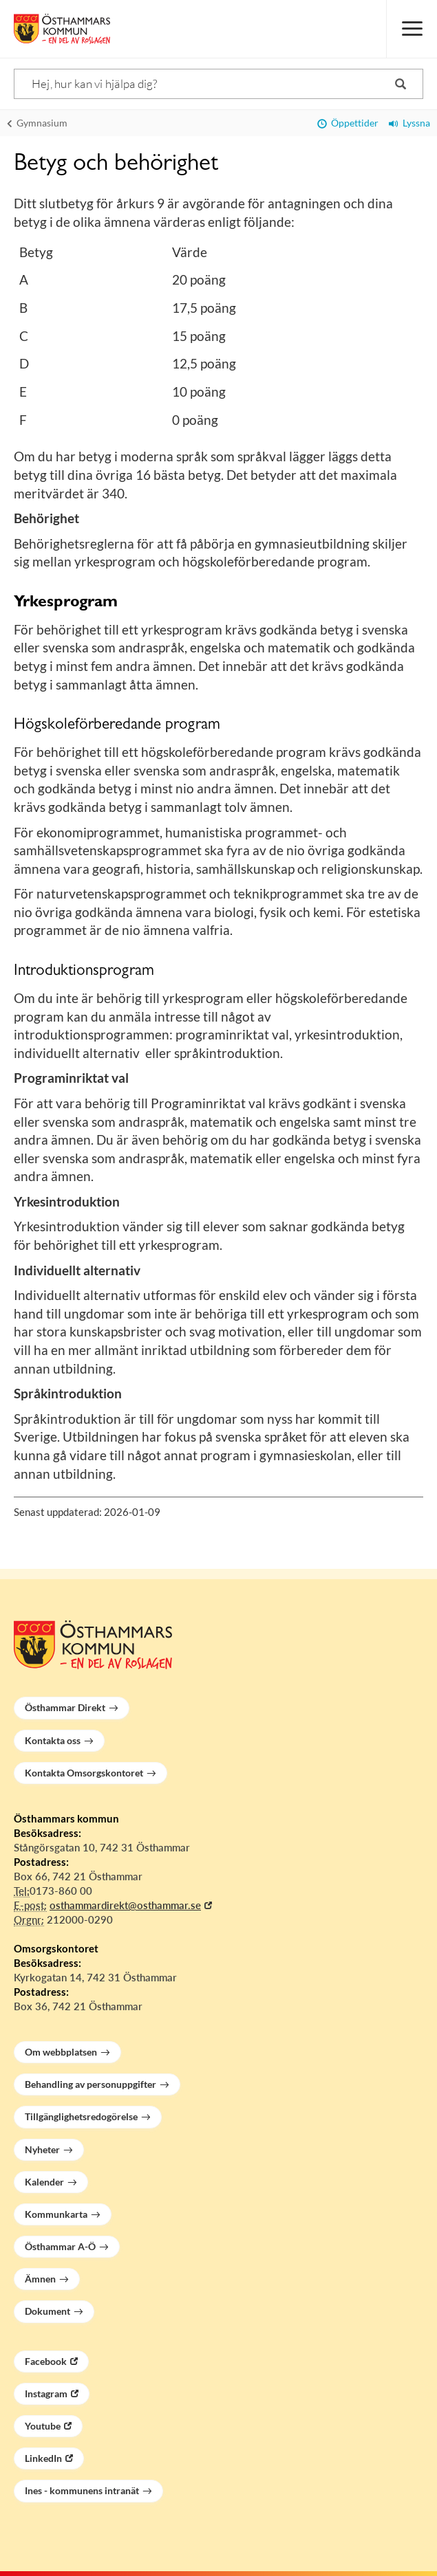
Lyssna (409, 123)
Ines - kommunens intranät (82, 2490)
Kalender (44, 2182)
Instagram (46, 2393)
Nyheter (42, 2149)
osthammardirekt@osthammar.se (125, 1905)
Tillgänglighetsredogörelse (81, 2116)
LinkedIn (43, 2458)
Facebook (46, 2361)
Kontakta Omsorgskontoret (84, 1773)
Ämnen (40, 2279)
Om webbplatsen (61, 2052)
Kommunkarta (56, 2214)
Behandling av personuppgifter (90, 2084)
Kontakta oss (53, 1740)
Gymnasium (37, 123)
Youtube (43, 2426)
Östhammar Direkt (65, 1707)
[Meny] (411, 29)
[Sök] (218, 84)
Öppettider (348, 123)
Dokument (47, 2311)
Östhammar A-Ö (60, 2246)
